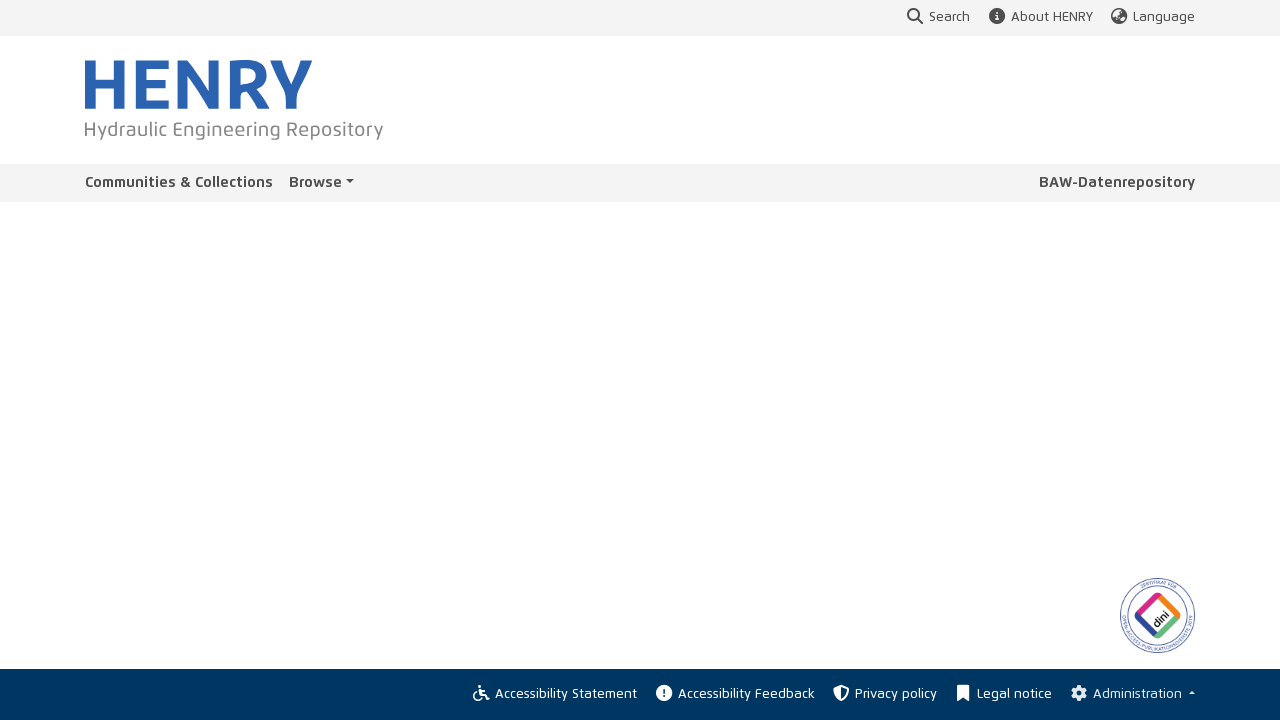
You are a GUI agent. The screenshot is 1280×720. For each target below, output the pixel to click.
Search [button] (937, 17)
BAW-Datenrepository (1117, 182)
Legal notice (1002, 694)
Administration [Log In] (1126, 694)
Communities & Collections (179, 182)
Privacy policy (884, 694)
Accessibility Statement (554, 694)
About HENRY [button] (1039, 17)
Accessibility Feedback (733, 694)
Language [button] (1152, 17)
